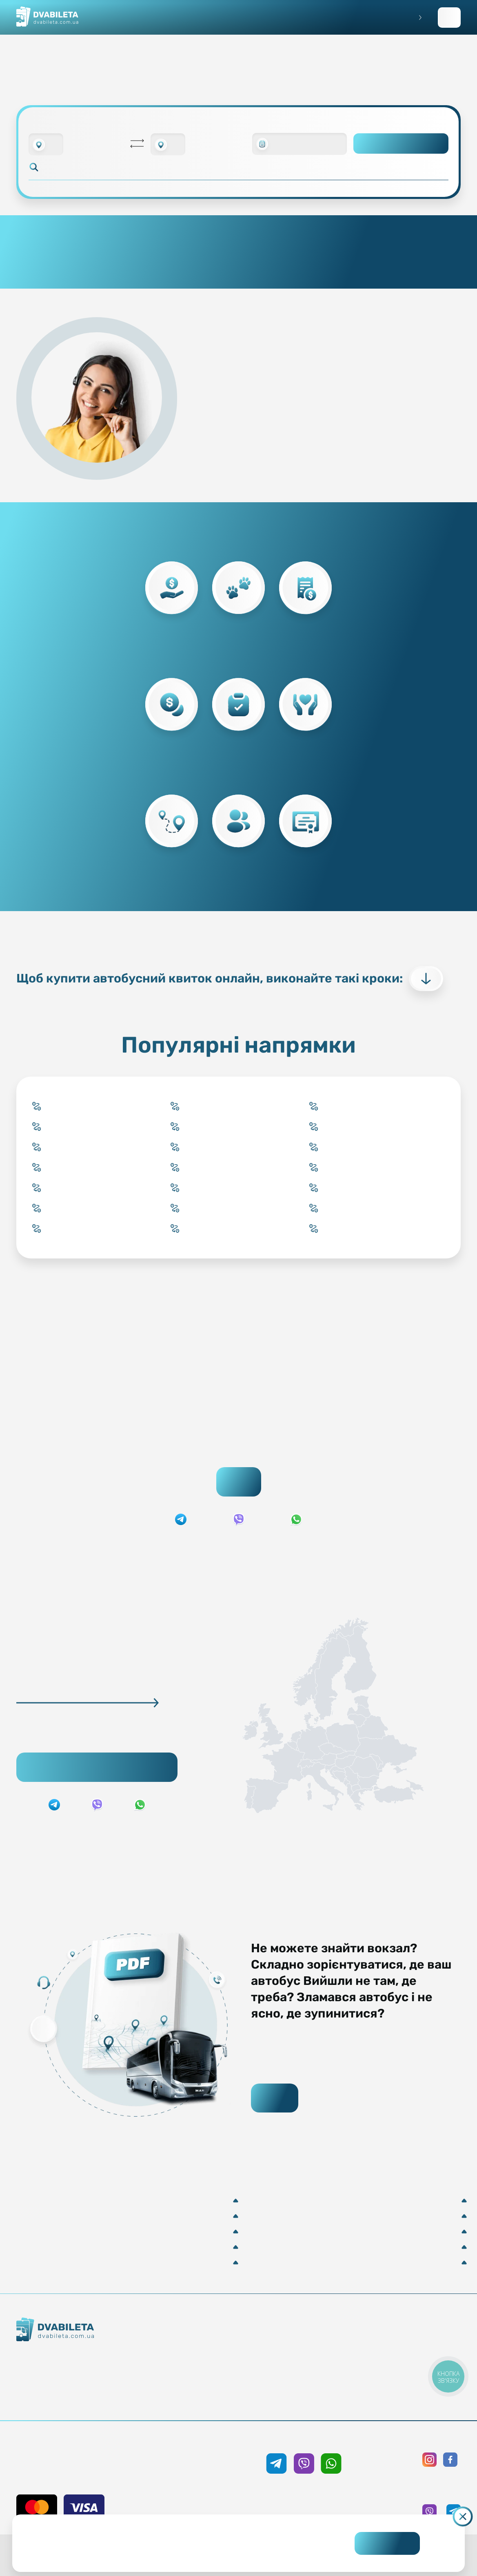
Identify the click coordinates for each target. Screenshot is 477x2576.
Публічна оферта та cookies (413, 2341)
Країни (201, 2385)
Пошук (400, 143)
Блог (307, 2341)
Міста (201, 2400)
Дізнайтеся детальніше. (184, 2550)
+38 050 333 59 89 (304, 2439)
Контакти (79, 2371)
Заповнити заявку (449, 17)
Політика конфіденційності (413, 2356)
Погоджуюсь (387, 2543)
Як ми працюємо (79, 2357)
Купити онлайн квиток (201, 2341)
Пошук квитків (238, 1482)
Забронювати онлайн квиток (201, 2356)
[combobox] (46, 144)
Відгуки (307, 2385)
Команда (79, 2386)
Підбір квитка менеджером (201, 2370)
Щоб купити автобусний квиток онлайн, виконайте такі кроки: (229, 978)
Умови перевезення (307, 2356)
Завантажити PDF (274, 2098)
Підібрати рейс (96, 1767)
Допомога (307, 2370)
